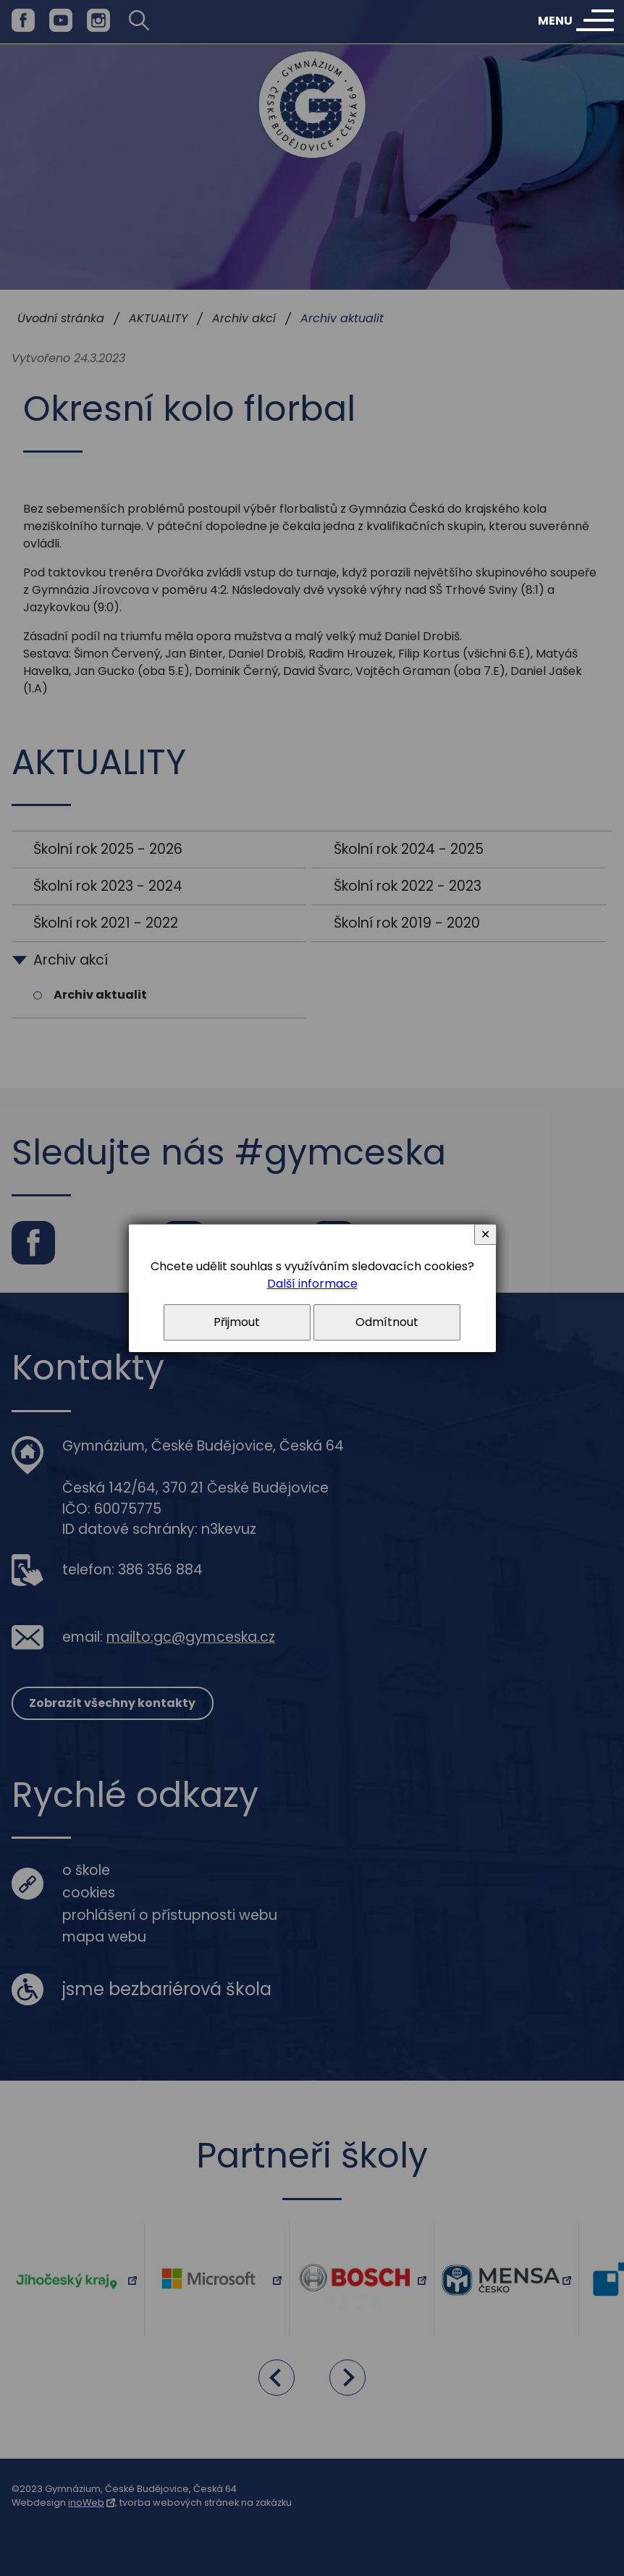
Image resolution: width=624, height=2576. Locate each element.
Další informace (312, 1283)
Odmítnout (386, 1322)
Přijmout (237, 1322)
